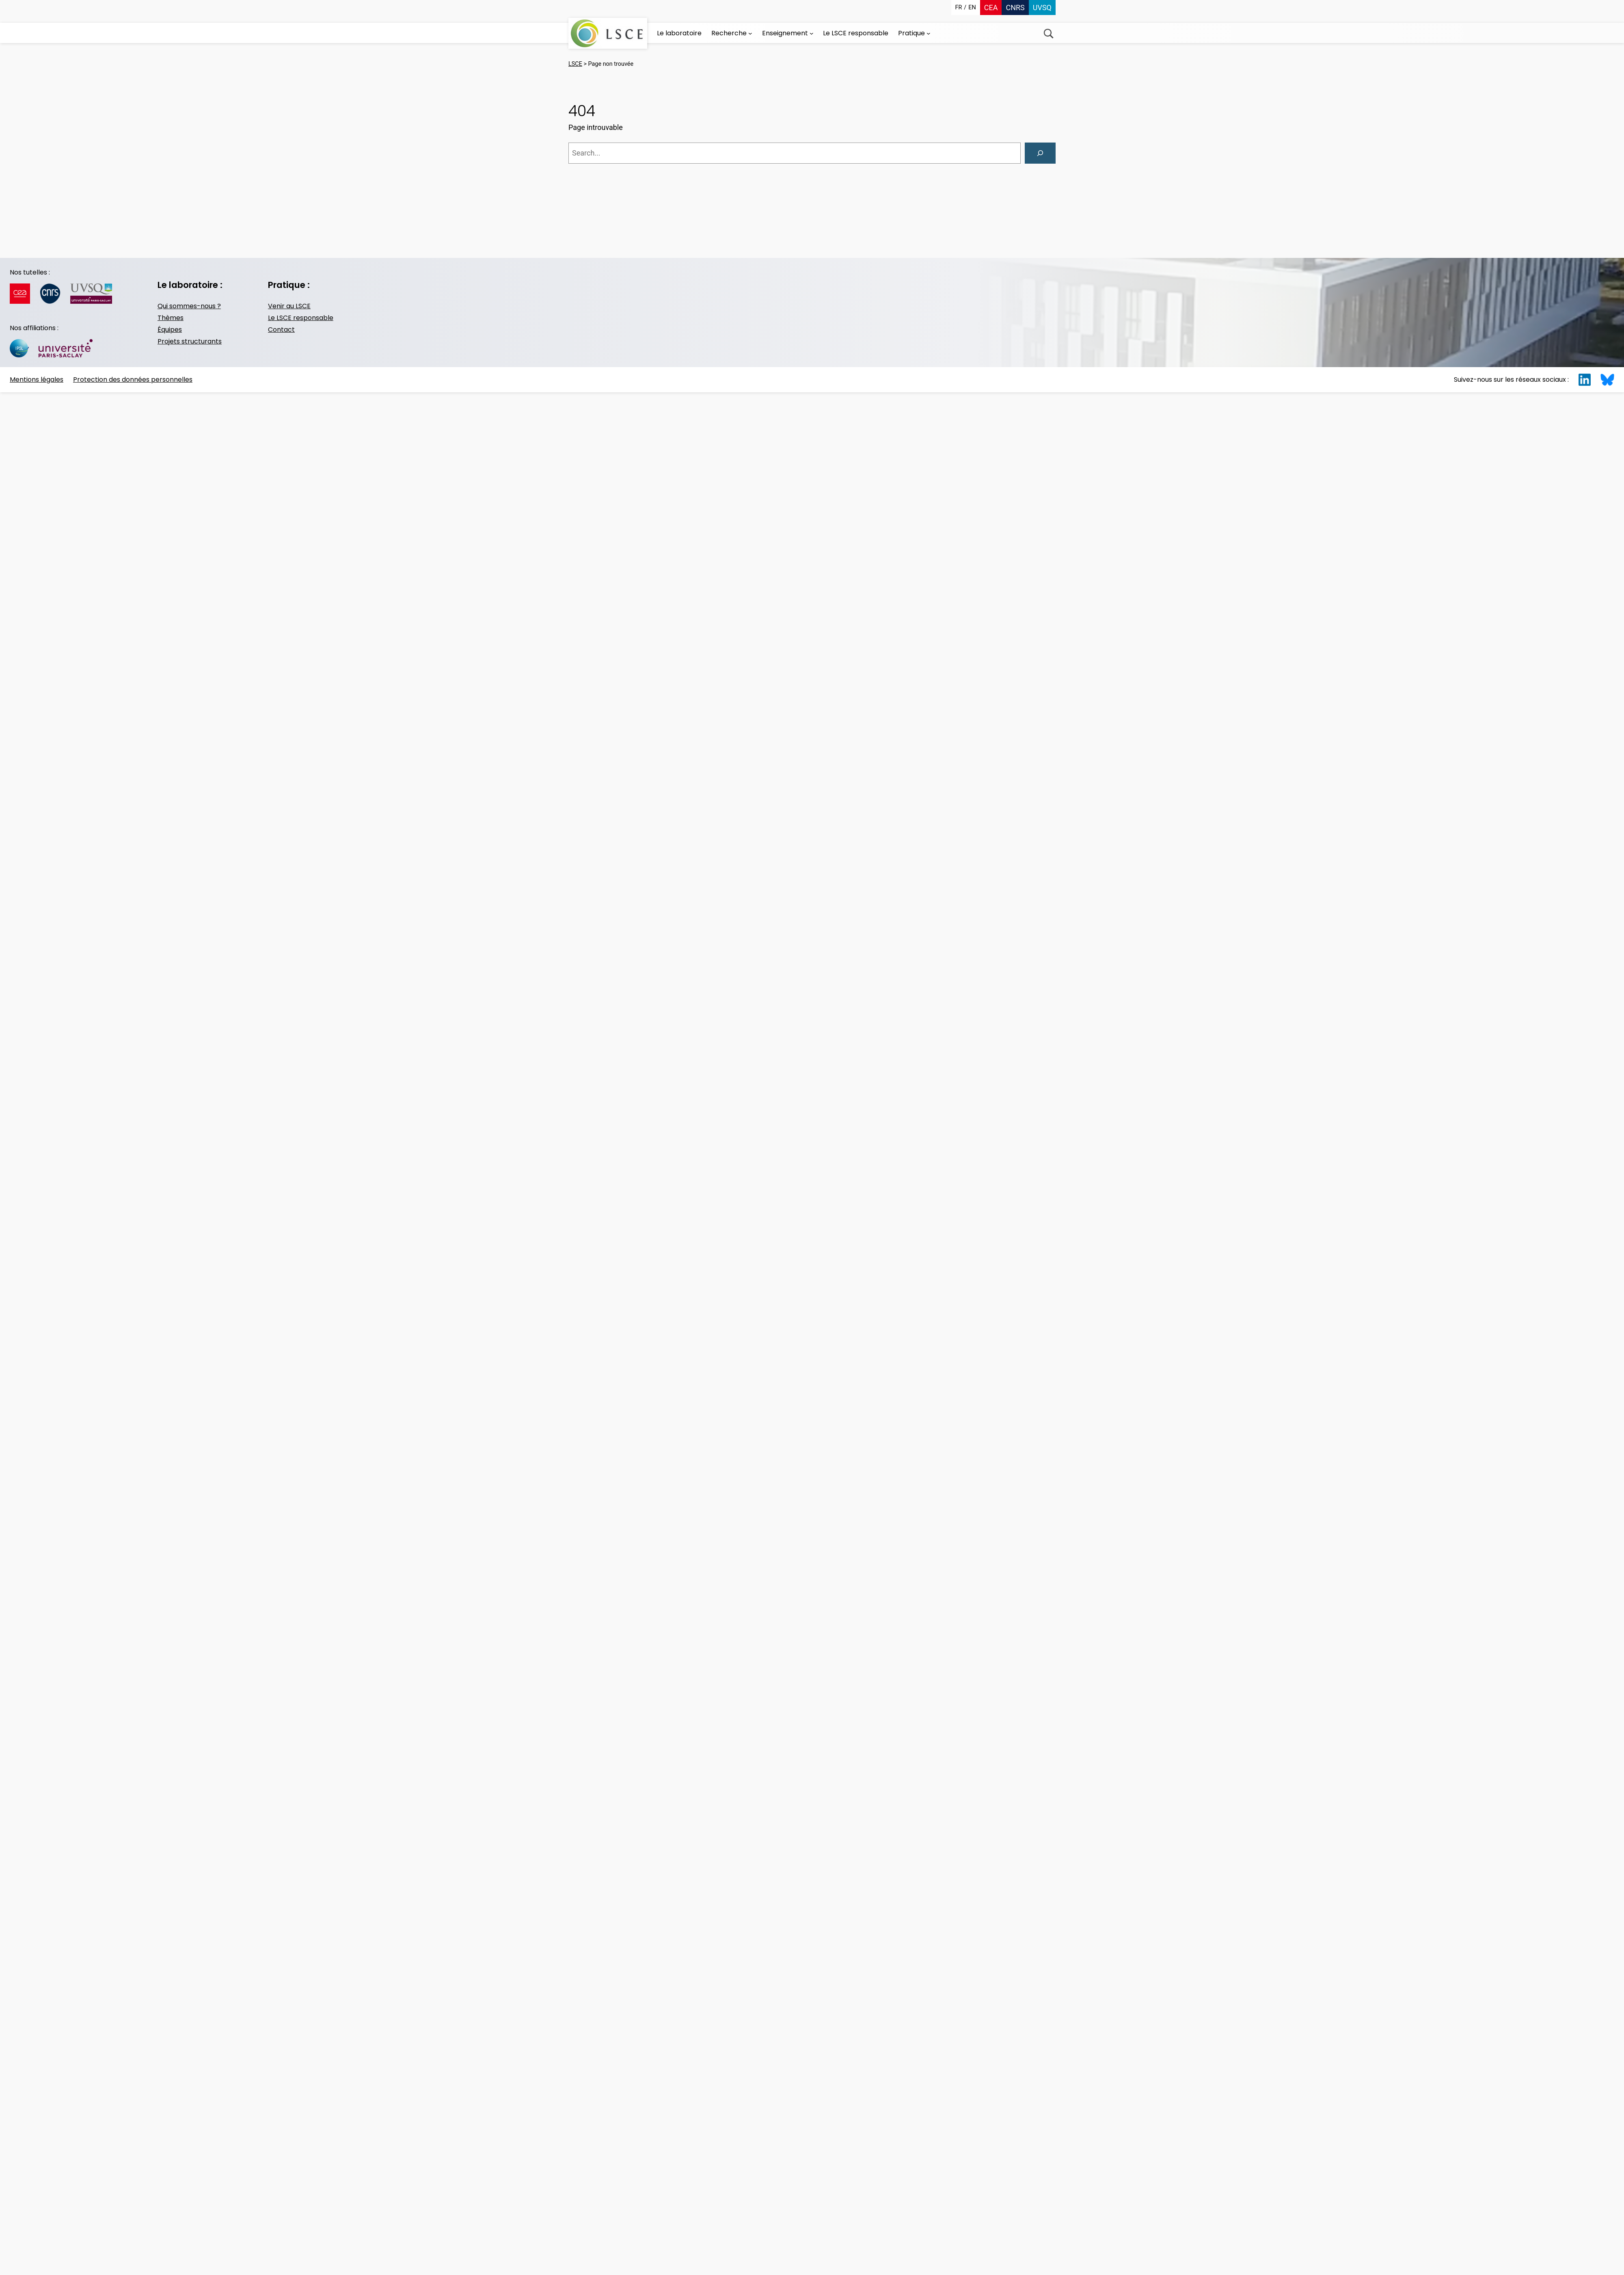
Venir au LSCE (289, 306)
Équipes (170, 329)
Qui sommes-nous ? (189, 306)
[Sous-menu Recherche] (750, 33)
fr (958, 7)
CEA (991, 7)
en (972, 7)
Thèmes (171, 317)
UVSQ (1042, 7)
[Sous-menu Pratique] (928, 33)
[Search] (1040, 153)
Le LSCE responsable (300, 317)
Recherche (1048, 33)
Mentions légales (36, 379)
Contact (281, 329)
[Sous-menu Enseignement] (812, 33)
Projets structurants (190, 341)
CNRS (1015, 7)
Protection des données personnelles (132, 379)
